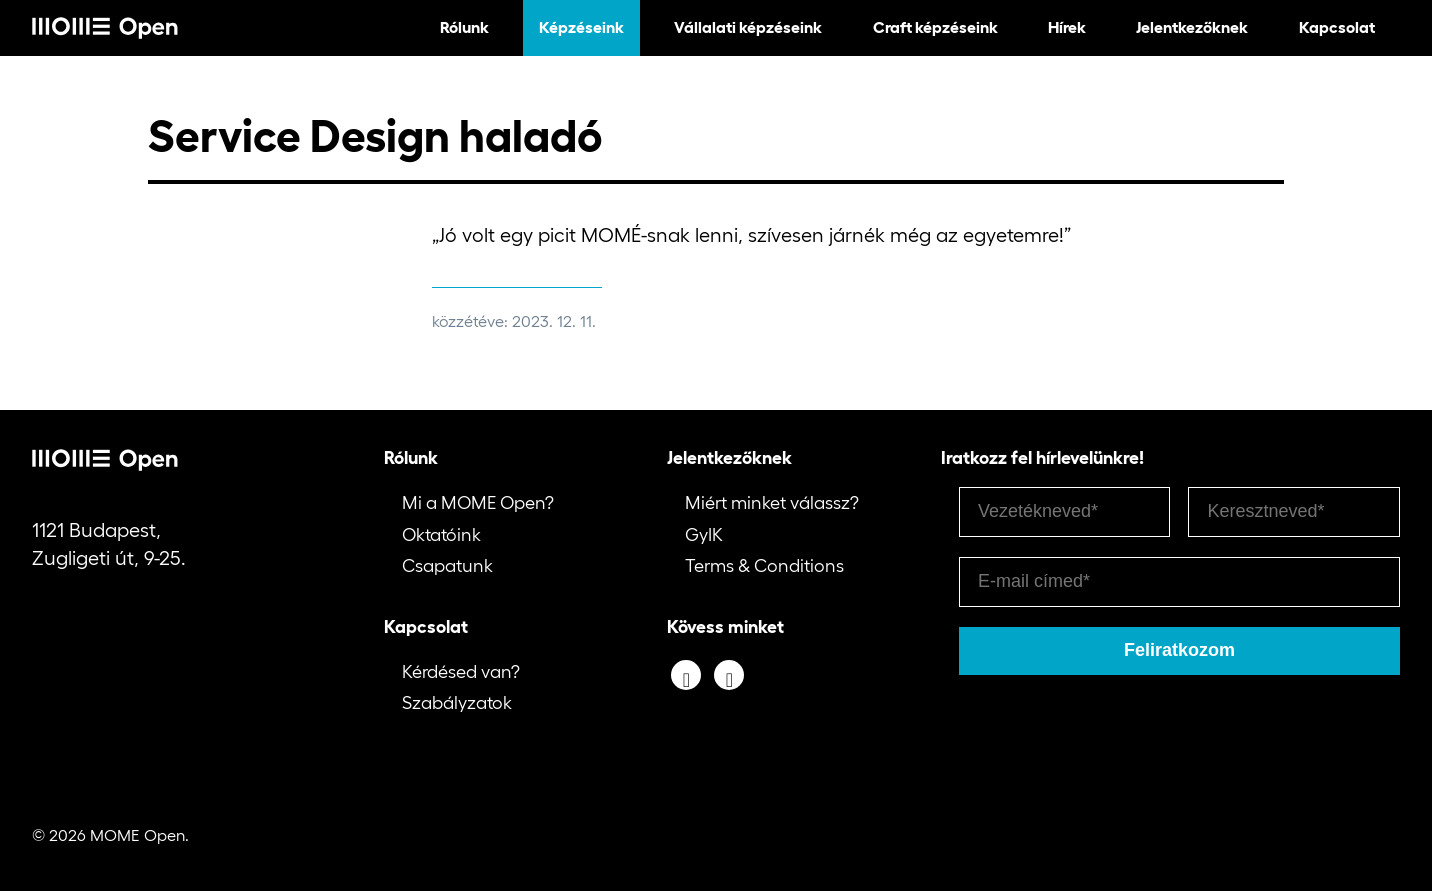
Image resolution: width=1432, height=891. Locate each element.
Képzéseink (581, 27)
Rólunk (464, 27)
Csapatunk (447, 566)
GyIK (704, 535)
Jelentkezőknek (1192, 27)
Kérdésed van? (461, 672)
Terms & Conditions (764, 566)
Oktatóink (441, 535)
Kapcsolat (1337, 27)
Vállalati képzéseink (748, 27)
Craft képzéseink (935, 27)
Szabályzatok (457, 703)
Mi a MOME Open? (478, 503)
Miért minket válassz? (772, 503)
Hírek (1067, 27)
